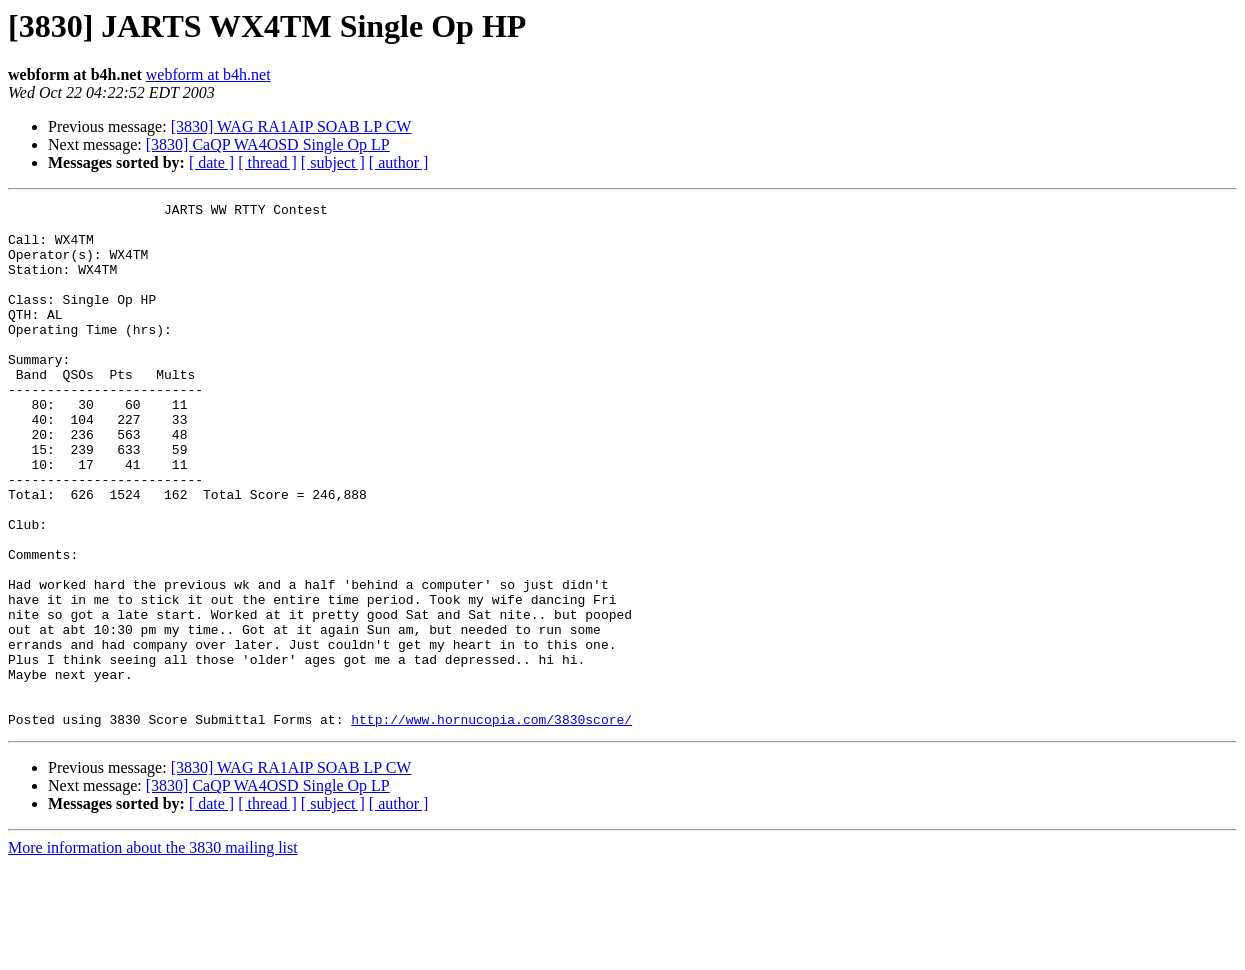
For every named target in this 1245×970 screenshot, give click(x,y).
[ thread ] (267, 162)
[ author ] (399, 162)
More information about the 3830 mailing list (153, 952)
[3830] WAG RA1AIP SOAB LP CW (291, 126)
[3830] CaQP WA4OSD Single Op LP (268, 144)
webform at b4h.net (208, 74)
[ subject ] (333, 162)
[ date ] (211, 162)
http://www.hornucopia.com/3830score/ (491, 824)
